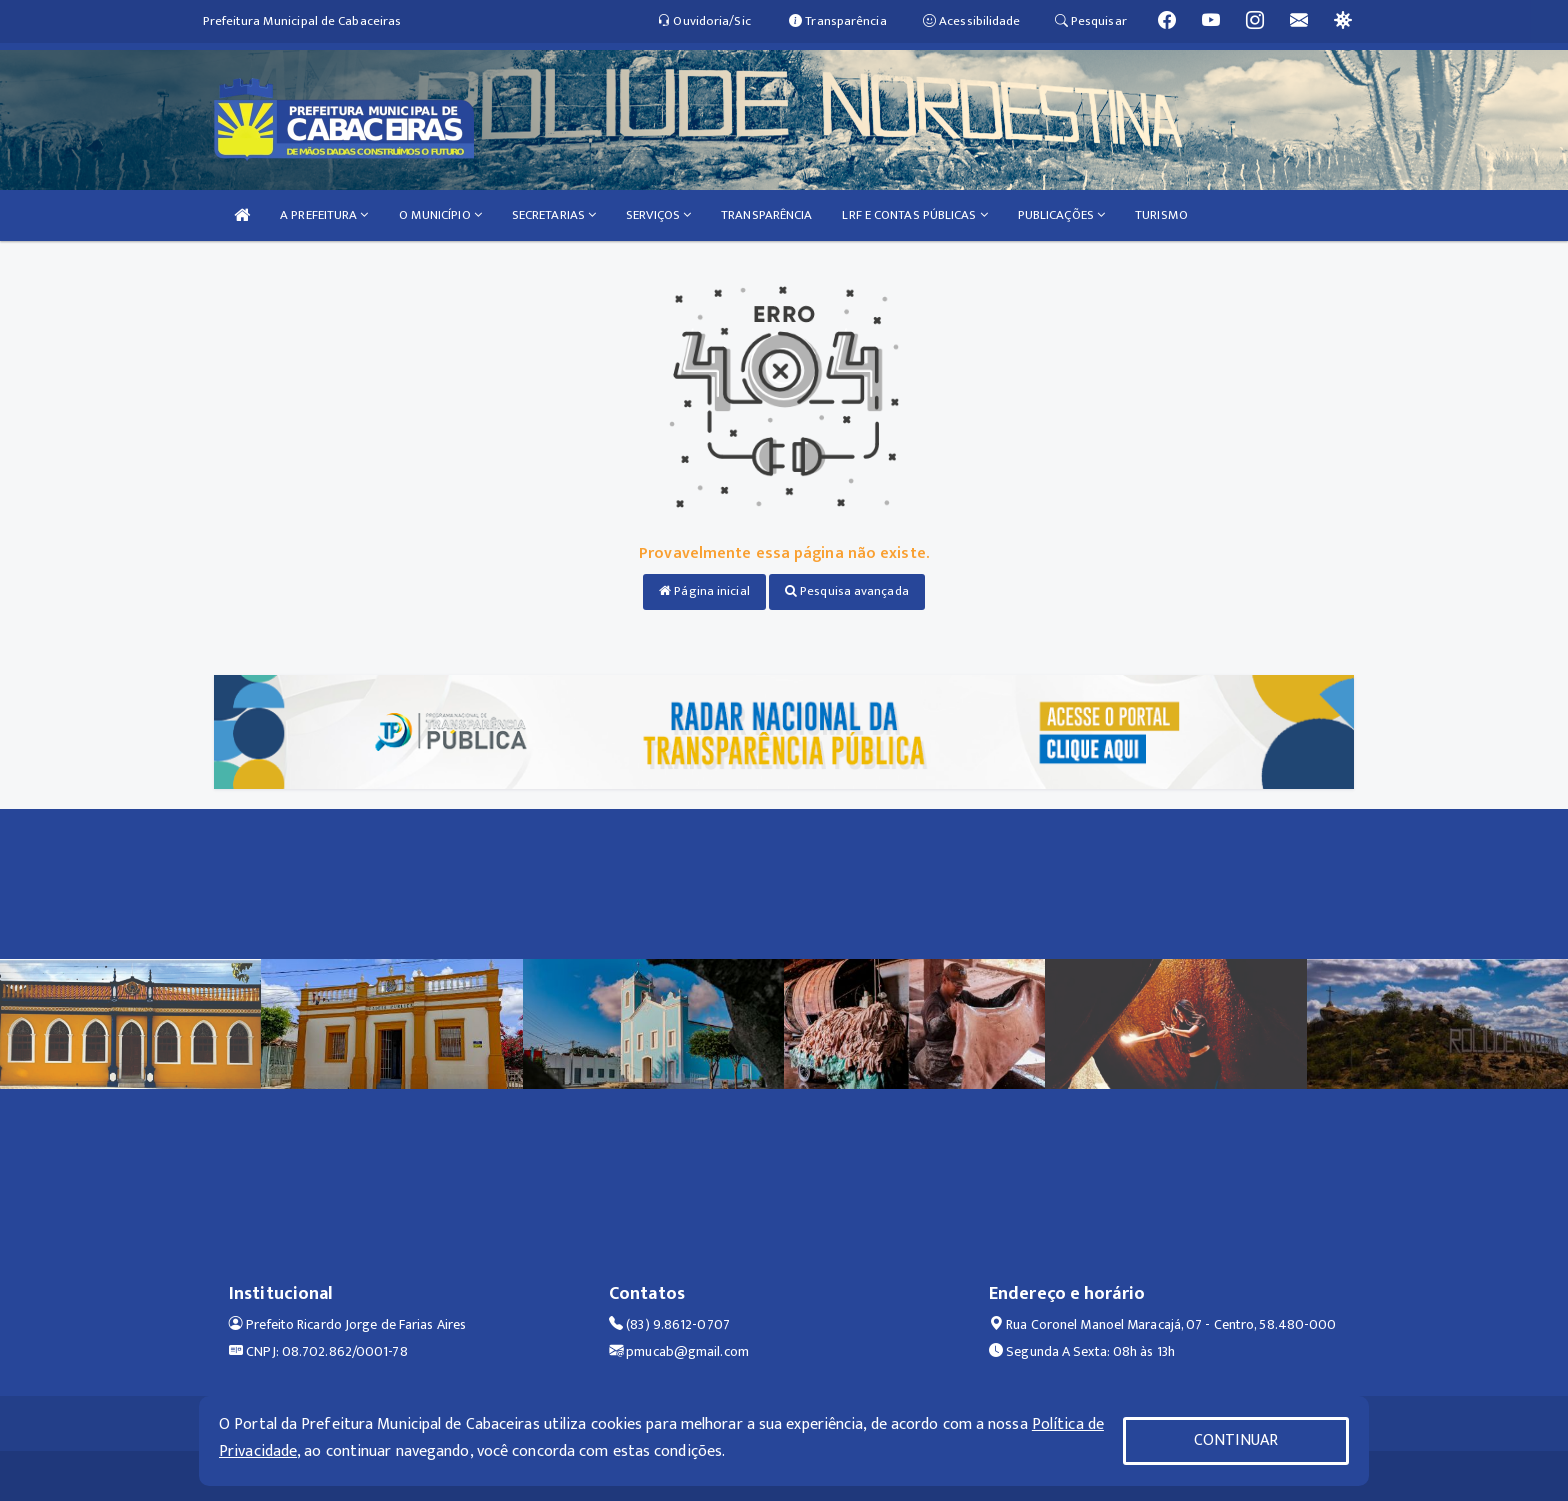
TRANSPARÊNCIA (766, 215)
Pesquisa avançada (847, 591)
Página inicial (704, 591)
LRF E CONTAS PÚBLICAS (914, 215)
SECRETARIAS (554, 215)
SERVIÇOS (658, 215)
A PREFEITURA (324, 215)
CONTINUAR (1236, 1440)
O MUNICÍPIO (440, 215)
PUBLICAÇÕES (1061, 215)
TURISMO (1161, 215)
